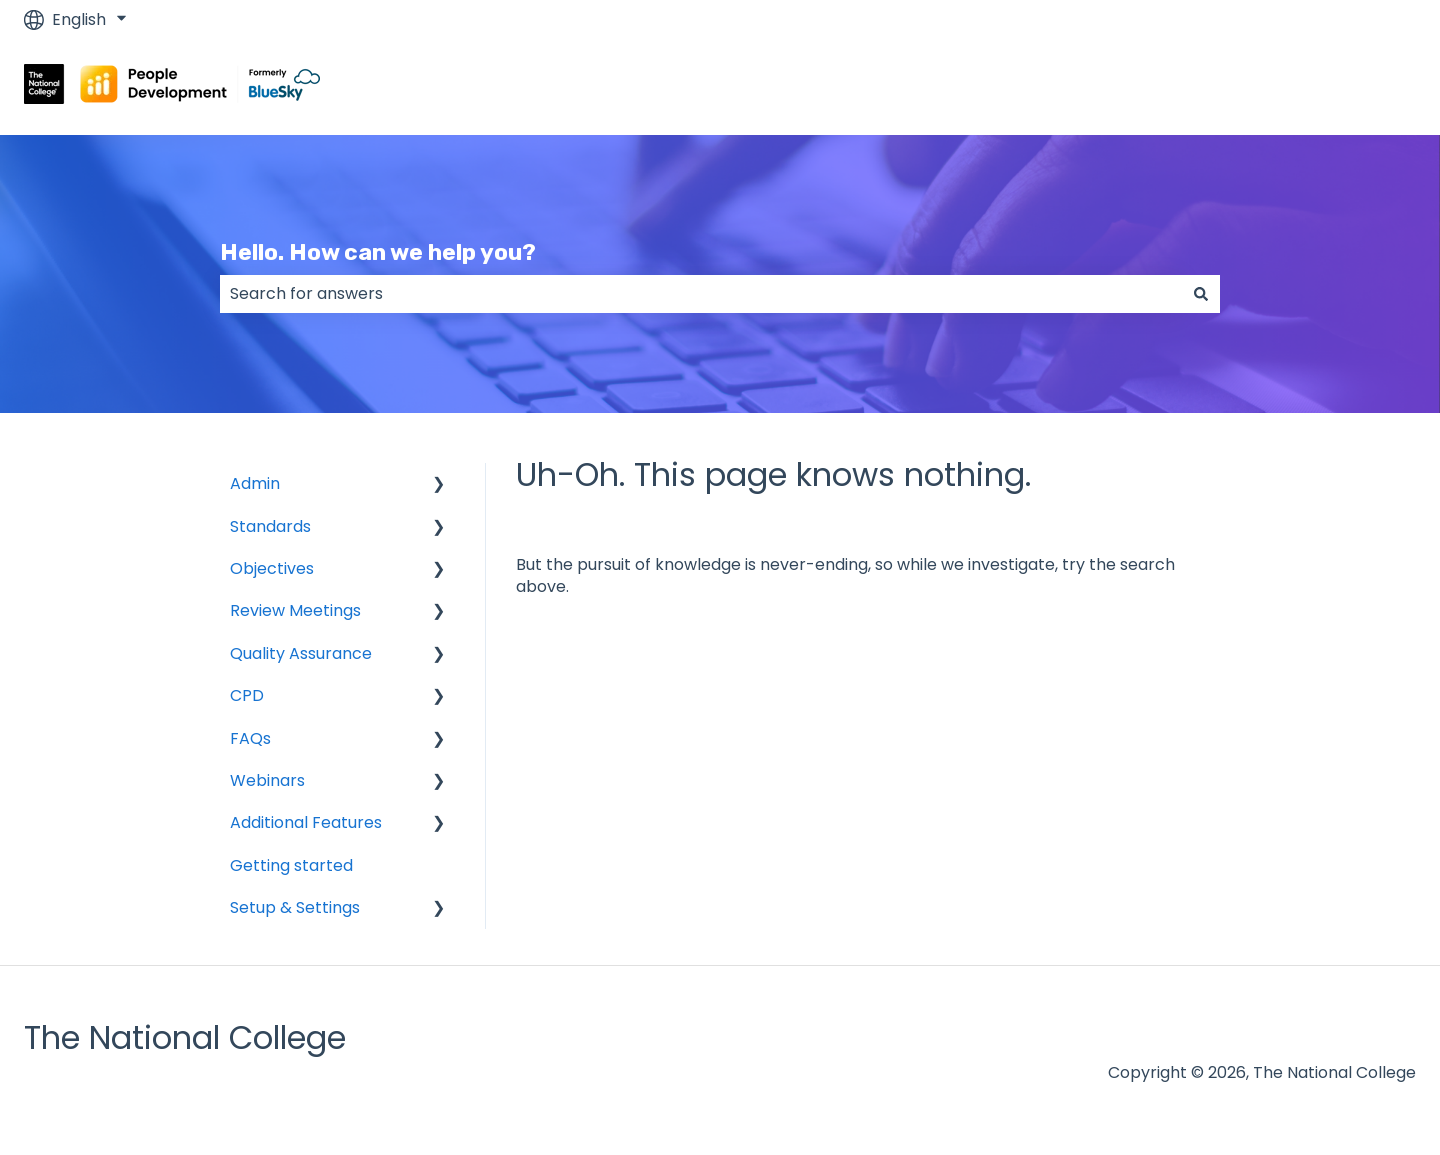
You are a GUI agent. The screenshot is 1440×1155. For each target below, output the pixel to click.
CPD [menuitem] (247, 695)
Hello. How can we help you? (378, 252)
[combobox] (701, 294)
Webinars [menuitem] (267, 780)
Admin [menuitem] (255, 483)
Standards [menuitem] (270, 526)
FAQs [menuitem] (250, 738)
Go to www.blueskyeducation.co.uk (1259, 86)
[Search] (1201, 294)
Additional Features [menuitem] (306, 822)
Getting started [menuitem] (291, 865)
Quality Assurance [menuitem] (301, 653)
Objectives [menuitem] (272, 568)
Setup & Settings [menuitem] (295, 907)
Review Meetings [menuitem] (295, 610)
